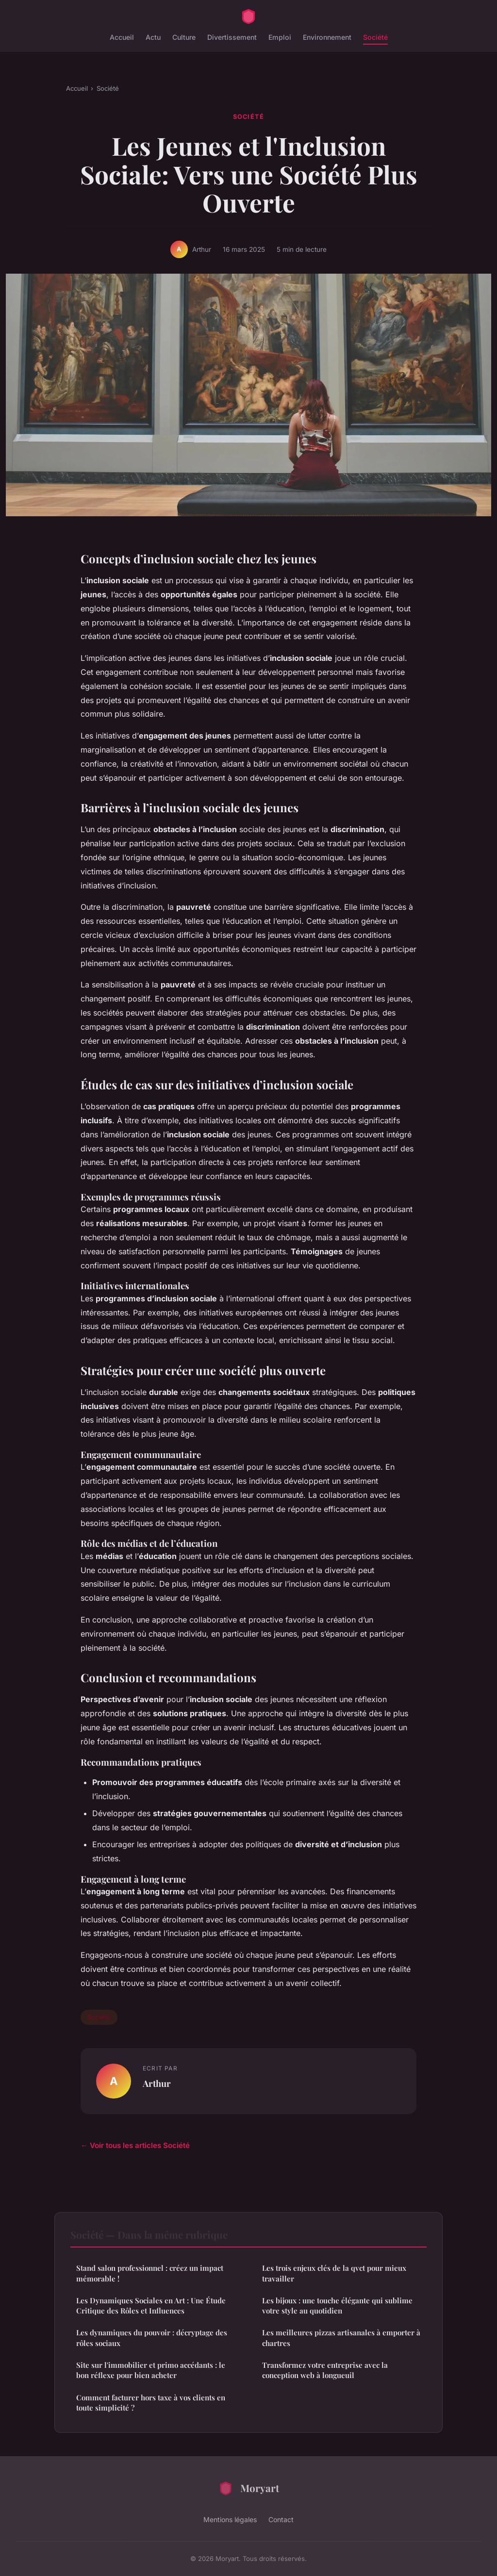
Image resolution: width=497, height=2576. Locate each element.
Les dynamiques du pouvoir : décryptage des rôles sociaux (151, 2337)
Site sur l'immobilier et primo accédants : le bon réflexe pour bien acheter (150, 2370)
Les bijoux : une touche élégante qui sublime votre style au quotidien (337, 2305)
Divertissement (232, 37)
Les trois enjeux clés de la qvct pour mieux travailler (334, 2273)
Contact (281, 2519)
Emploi (279, 37)
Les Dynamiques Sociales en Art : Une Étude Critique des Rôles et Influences (151, 2305)
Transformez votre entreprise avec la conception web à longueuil (325, 2370)
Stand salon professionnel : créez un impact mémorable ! (149, 2273)
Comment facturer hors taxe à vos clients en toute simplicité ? (150, 2402)
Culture (184, 37)
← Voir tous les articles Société (135, 2145)
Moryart (248, 2488)
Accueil (122, 37)
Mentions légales (230, 2519)
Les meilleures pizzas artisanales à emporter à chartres (341, 2337)
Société (375, 37)
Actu (153, 37)
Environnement (327, 37)
